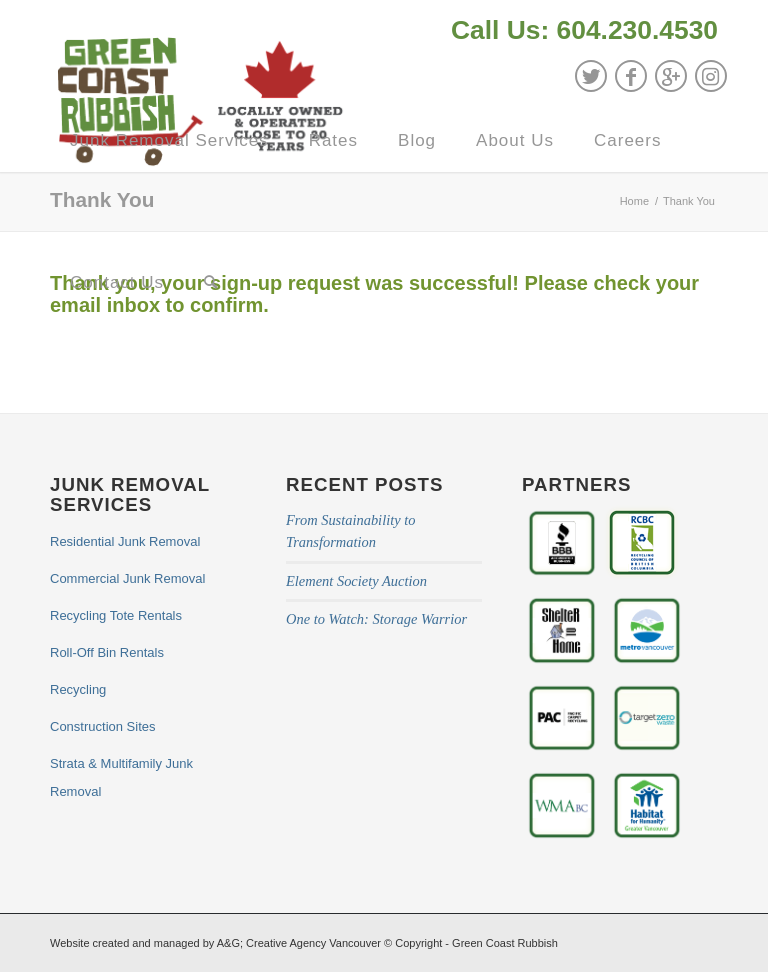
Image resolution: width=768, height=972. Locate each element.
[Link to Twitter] (591, 76)
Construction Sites (103, 726)
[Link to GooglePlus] (671, 76)
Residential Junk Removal (125, 541)
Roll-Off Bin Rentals (107, 652)
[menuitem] (579, 32)
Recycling (78, 689)
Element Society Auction (356, 581)
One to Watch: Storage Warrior (376, 619)
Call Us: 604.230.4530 (584, 30)
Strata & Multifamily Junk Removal (121, 777)
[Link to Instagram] (711, 76)
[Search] (211, 283)
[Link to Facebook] (631, 76)
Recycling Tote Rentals (116, 615)
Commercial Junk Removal (127, 578)
